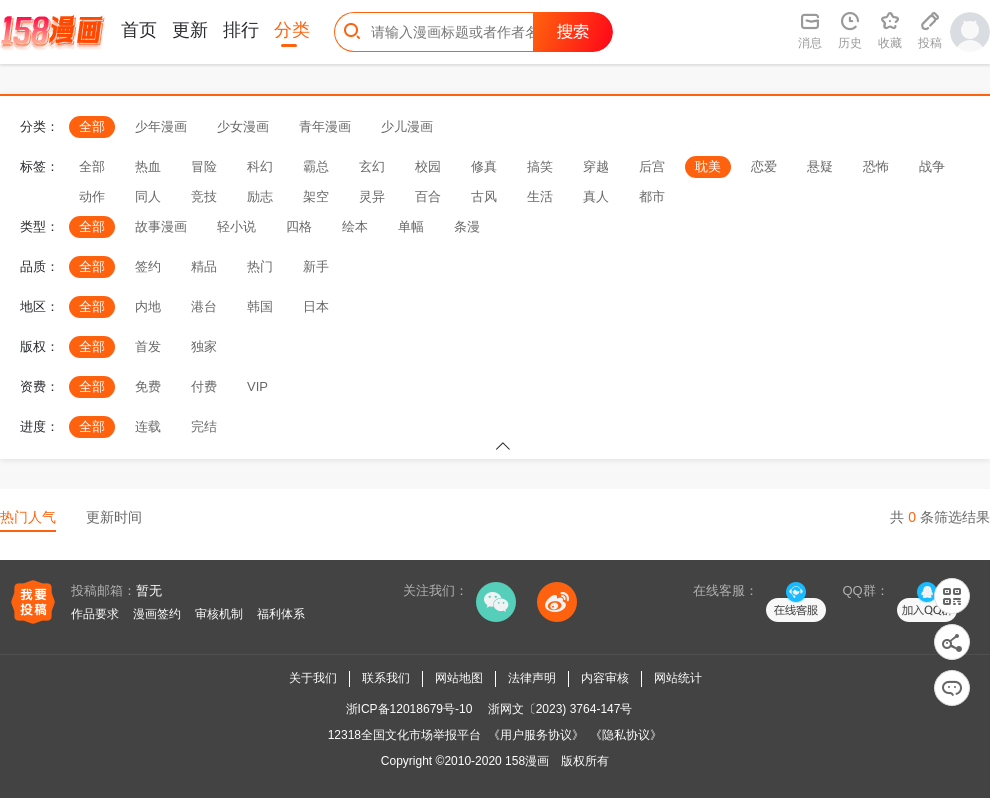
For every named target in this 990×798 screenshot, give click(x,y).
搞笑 (540, 166)
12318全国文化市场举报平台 (404, 735)
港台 (204, 306)
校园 (428, 166)
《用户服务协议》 (536, 735)
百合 (428, 196)
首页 (139, 30)
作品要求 (95, 614)
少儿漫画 (407, 126)
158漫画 (527, 761)
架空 (316, 196)
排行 (241, 30)
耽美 (708, 166)
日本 (316, 306)
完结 (204, 426)
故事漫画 (161, 226)
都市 (652, 196)
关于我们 (313, 678)
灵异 (372, 196)
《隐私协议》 (626, 735)
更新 (190, 30)
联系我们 (386, 678)
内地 (148, 306)
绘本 (355, 226)
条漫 (467, 226)
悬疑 (820, 166)
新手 (316, 266)
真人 (596, 196)
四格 (299, 226)
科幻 (260, 166)
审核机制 (219, 614)
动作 (92, 196)
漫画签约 (157, 614)
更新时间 (114, 517)
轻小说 (236, 226)
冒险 (204, 166)
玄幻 (372, 166)
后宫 (652, 166)
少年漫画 (161, 126)
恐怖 (876, 166)
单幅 (411, 226)
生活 (540, 196)
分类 (292, 30)
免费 (148, 386)
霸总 (316, 166)
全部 (92, 126)
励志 (260, 196)
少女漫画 (243, 126)
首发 (148, 346)
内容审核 (605, 678)
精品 (204, 266)
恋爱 (764, 166)
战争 (932, 166)
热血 (148, 166)
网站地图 (459, 678)
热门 (260, 266)
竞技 (204, 196)
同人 (148, 196)
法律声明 (532, 678)
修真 (484, 166)
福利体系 (281, 614)
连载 (148, 426)
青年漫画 (325, 126)
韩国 (260, 306)
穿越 (596, 166)
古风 (484, 196)
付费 (204, 386)
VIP (257, 386)
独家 (204, 346)
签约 (148, 266)
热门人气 (28, 517)
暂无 (149, 590)
